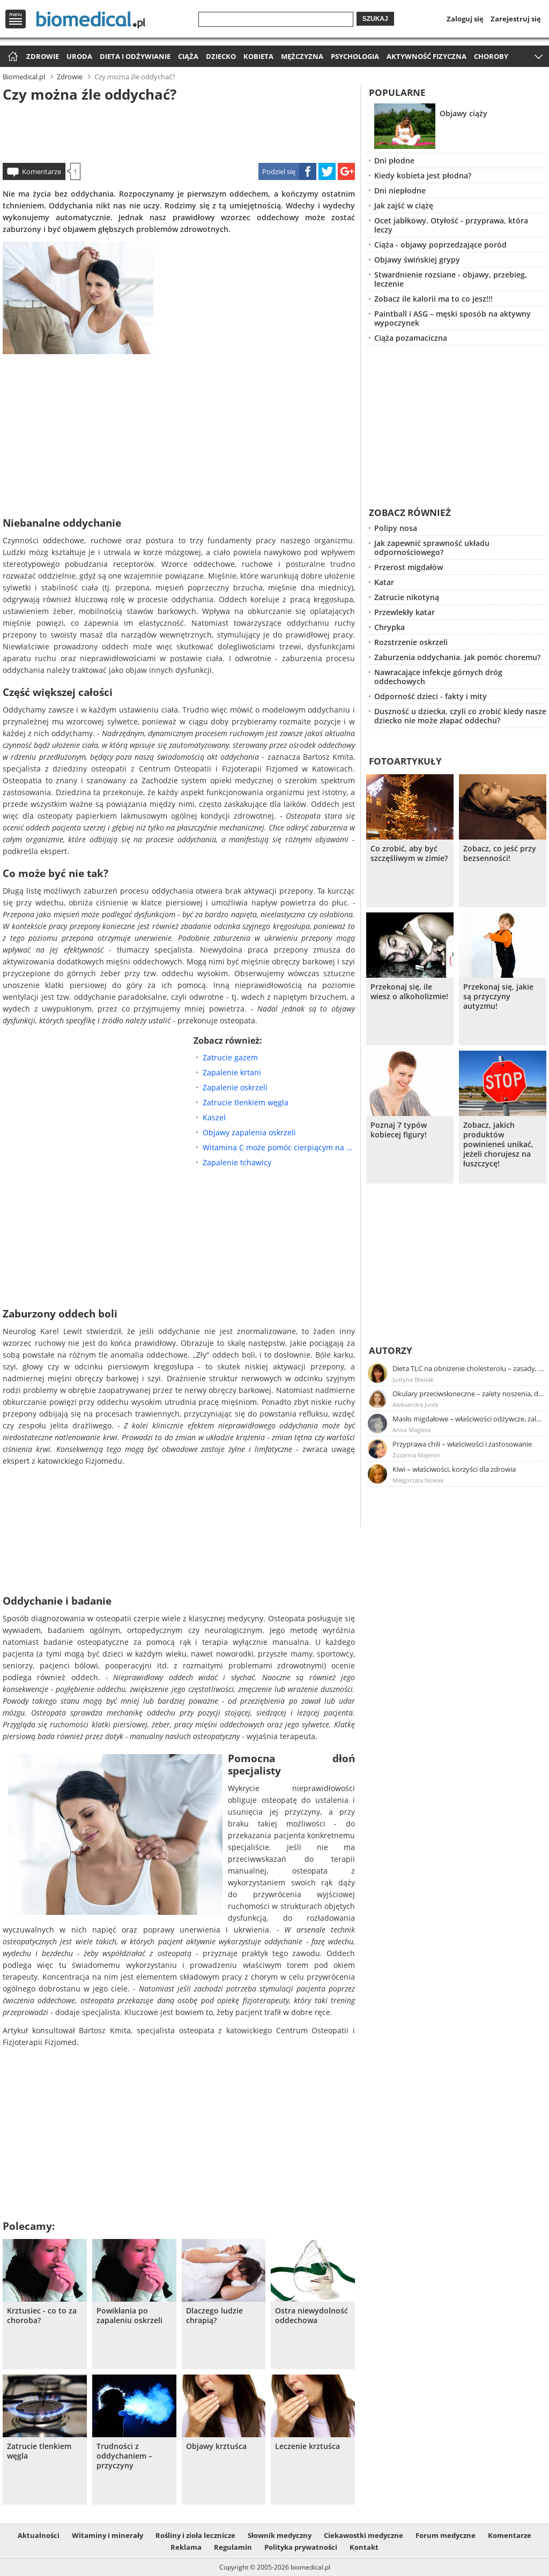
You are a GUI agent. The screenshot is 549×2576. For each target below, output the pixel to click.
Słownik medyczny (279, 2535)
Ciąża (188, 56)
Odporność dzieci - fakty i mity (430, 696)
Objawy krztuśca (216, 2446)
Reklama (186, 2547)
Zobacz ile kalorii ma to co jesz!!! (433, 299)
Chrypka (389, 627)
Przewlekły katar (404, 612)
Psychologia (355, 56)
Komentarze (41, 171)
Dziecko (221, 56)
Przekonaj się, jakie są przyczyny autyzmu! (498, 996)
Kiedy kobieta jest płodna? (422, 175)
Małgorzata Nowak (418, 1480)
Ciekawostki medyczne (363, 2535)
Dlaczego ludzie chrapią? (214, 2315)
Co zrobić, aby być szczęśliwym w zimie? (409, 853)
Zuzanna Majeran (416, 1455)
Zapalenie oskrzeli (235, 1087)
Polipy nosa (395, 528)
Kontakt (364, 2547)
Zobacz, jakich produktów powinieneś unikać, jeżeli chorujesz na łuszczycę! (498, 1144)
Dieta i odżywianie (135, 56)
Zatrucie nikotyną (406, 597)
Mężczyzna (302, 56)
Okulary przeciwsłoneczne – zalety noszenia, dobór (468, 1393)
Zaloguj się (465, 19)
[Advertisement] (179, 131)
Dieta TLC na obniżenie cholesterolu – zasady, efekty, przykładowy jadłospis (468, 1368)
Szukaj (375, 19)
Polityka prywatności (300, 2547)
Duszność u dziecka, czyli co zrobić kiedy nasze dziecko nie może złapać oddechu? (460, 715)
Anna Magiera (411, 1430)
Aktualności (39, 2535)
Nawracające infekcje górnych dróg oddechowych (438, 676)
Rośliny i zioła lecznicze (195, 2535)
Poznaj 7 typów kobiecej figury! (398, 1130)
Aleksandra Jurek (415, 1405)
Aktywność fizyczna (426, 56)
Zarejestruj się (516, 19)
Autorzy (390, 1350)
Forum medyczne (446, 2535)
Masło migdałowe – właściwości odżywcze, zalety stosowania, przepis (468, 1419)
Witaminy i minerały (107, 2535)
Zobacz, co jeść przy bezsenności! (499, 853)
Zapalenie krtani (232, 1072)
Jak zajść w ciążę (403, 205)
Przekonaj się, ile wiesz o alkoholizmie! (409, 991)
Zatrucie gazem (230, 1057)
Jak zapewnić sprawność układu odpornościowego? (431, 547)
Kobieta (258, 56)
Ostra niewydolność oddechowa (311, 2315)
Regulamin (233, 2547)
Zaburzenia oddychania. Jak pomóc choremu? (457, 657)
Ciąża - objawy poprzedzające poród (440, 244)
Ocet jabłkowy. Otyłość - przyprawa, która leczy (451, 225)
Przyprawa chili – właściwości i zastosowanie (462, 1444)
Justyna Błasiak (413, 1379)
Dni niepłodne (400, 190)
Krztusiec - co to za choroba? (42, 2315)
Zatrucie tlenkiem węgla (245, 1102)
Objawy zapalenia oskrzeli (249, 1132)
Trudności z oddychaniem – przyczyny (124, 2456)
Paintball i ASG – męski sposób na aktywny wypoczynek (452, 318)
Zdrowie (42, 56)
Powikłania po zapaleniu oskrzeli (129, 2315)
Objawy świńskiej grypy (417, 259)
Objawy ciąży (463, 113)
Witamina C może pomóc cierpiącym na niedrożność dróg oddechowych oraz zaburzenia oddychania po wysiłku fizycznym (279, 1147)
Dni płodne (394, 160)
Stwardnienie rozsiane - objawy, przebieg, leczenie (450, 279)
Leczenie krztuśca (307, 2446)
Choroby (491, 56)
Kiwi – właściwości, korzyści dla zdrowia (454, 1469)
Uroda (79, 56)
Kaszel (214, 1117)
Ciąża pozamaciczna (410, 338)
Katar (384, 582)
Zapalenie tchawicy (237, 1162)
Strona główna (11, 57)
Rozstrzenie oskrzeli (411, 642)
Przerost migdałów (408, 567)
